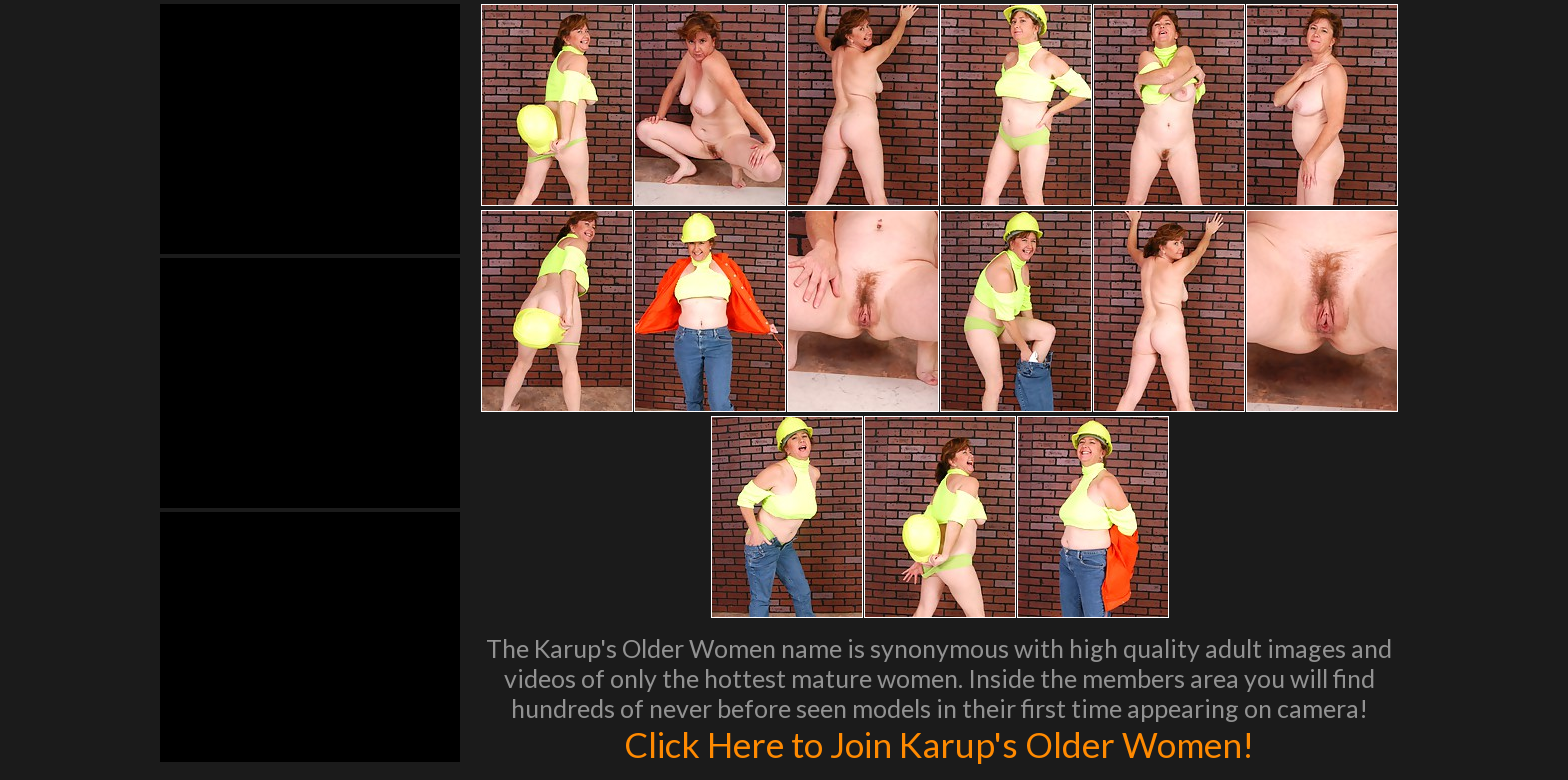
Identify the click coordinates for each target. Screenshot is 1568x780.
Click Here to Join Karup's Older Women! (939, 744)
